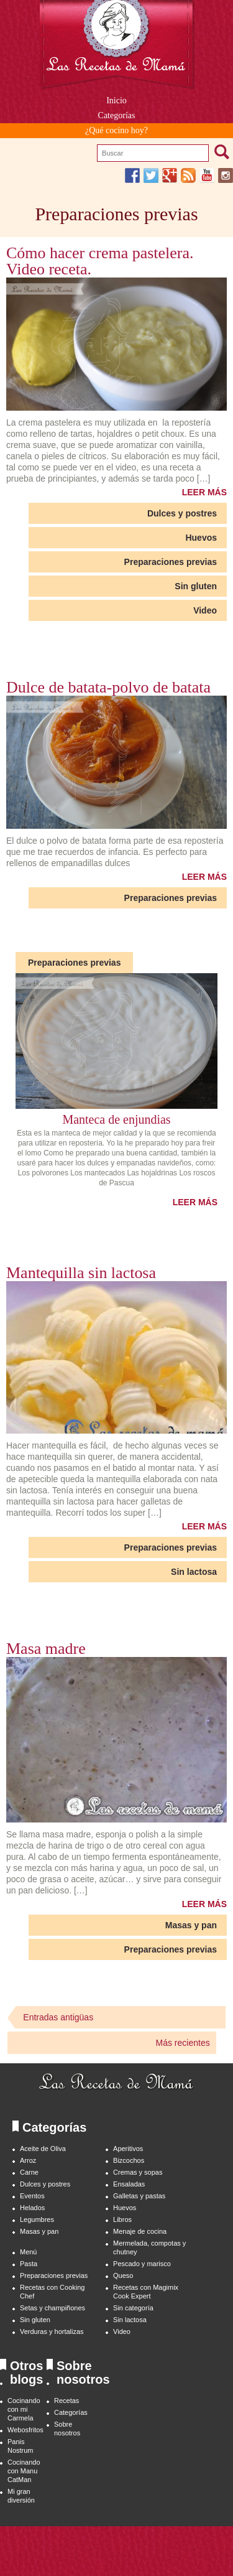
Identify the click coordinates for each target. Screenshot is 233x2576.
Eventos (32, 2196)
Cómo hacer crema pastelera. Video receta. (100, 261)
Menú (28, 2252)
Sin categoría (133, 2308)
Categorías (71, 2412)
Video (205, 610)
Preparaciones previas (170, 562)
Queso (123, 2275)
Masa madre (46, 1649)
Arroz (28, 2160)
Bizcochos (128, 2160)
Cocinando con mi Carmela (23, 2409)
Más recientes (183, 2043)
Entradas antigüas (58, 2017)
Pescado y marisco (142, 2263)
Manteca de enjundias (116, 1119)
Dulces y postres (182, 513)
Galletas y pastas (139, 2196)
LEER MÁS (204, 492)
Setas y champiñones (52, 2308)
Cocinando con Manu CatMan (23, 2470)
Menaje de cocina (140, 2231)
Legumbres (37, 2219)
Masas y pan (191, 1925)
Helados (32, 2207)
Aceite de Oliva (43, 2148)
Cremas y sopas (137, 2172)
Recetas (66, 2400)
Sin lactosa (194, 1572)
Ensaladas (129, 2184)
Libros (122, 2219)
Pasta (28, 2263)
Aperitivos (128, 2148)
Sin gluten (196, 586)
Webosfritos (25, 2430)
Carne (29, 2172)
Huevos (201, 538)
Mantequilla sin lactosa (81, 1273)
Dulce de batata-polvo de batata (108, 687)
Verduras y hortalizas (52, 2331)
